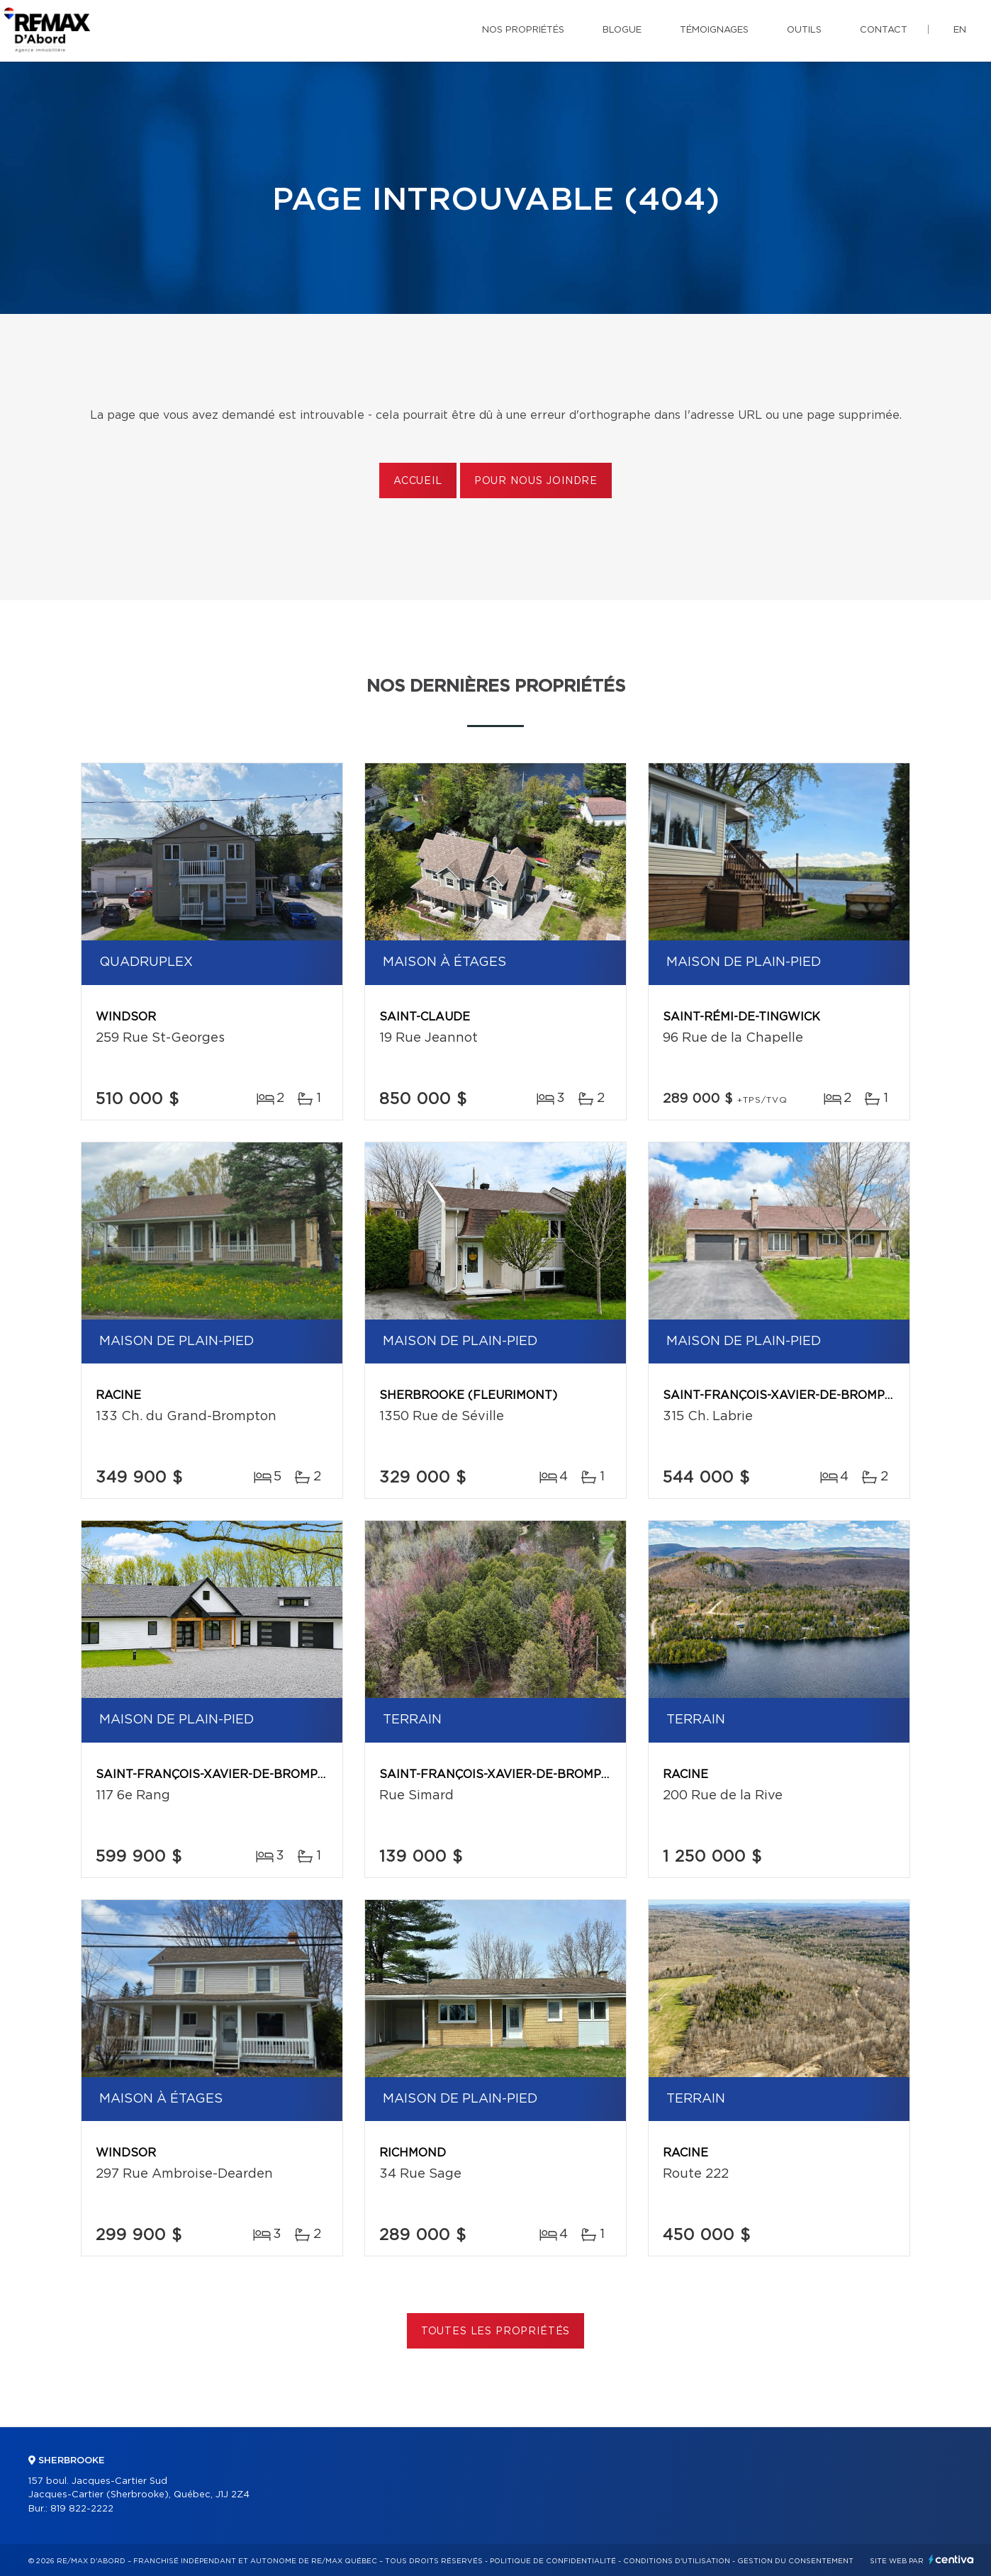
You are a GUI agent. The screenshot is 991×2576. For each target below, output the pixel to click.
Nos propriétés (523, 30)
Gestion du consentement (795, 2561)
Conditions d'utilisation (676, 2561)
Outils (804, 30)
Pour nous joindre (536, 481)
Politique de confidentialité (553, 2561)
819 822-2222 (81, 2509)
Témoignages (714, 30)
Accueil (417, 481)
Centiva (951, 2559)
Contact (883, 30)
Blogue (622, 30)
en (959, 30)
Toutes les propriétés (496, 2331)
